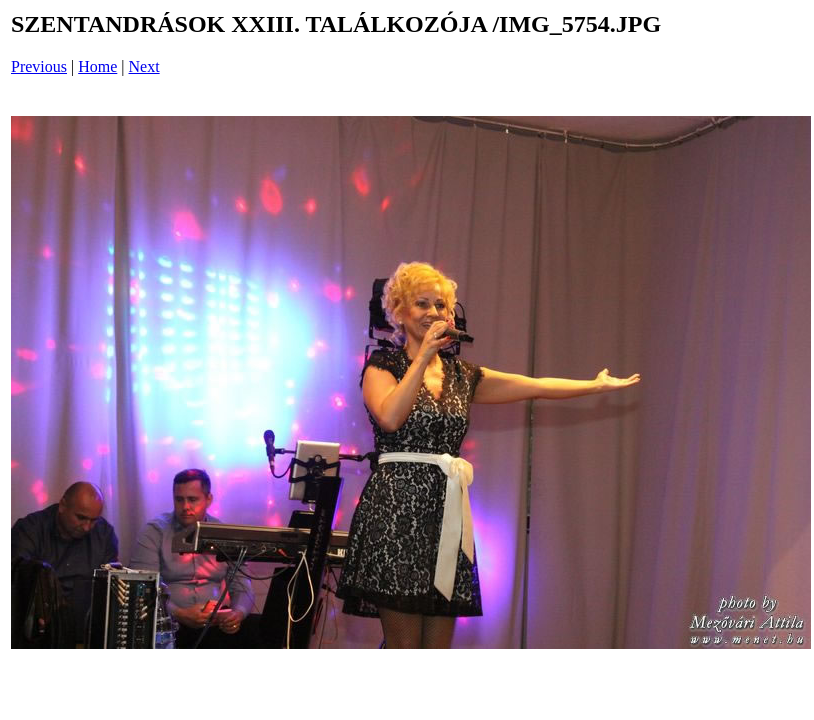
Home (97, 66)
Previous (39, 66)
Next (144, 66)
